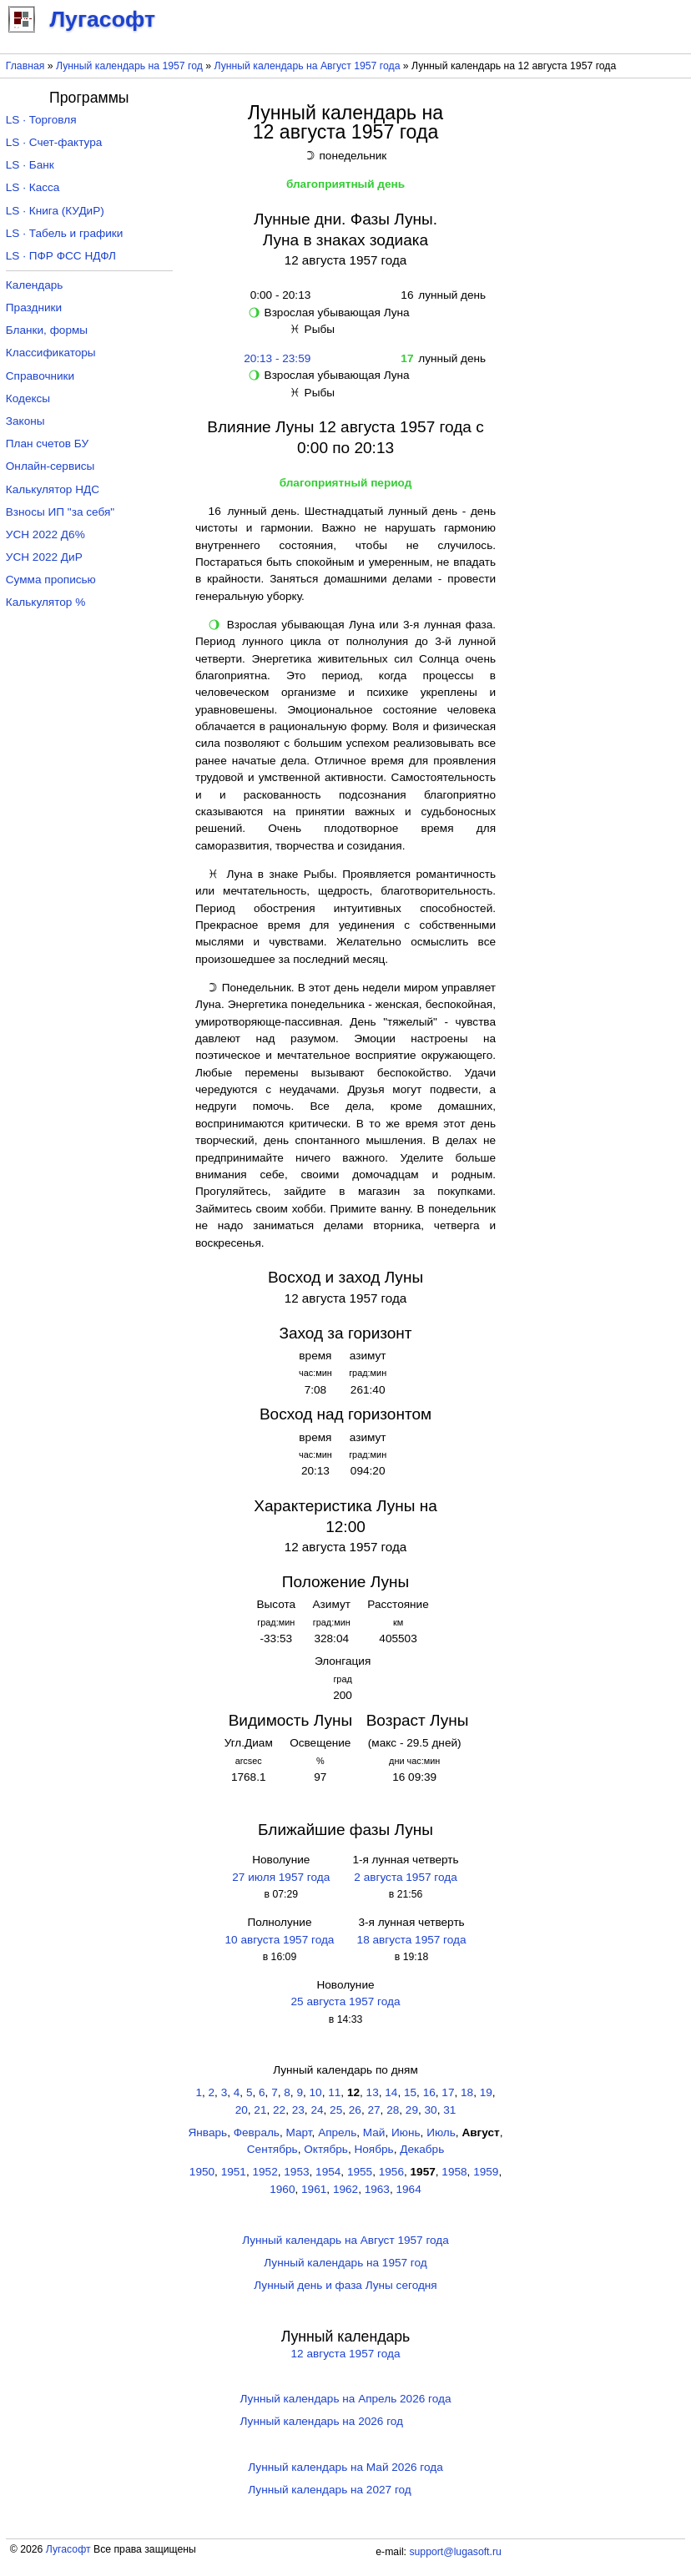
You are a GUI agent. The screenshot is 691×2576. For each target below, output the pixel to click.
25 (336, 2110)
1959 (485, 2171)
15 (410, 2092)
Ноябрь (373, 2149)
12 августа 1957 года (346, 2353)
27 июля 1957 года (281, 1877)
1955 (359, 2171)
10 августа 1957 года (279, 1939)
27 (373, 2110)
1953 (296, 2171)
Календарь (34, 285)
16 (429, 2092)
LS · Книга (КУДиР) (55, 210)
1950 (201, 2171)
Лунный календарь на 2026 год (321, 2421)
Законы (25, 421)
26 (355, 2110)
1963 (377, 2189)
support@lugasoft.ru (455, 2552)
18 (467, 2092)
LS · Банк (30, 165)
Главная (25, 66)
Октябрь (326, 2149)
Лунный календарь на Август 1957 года (307, 66)
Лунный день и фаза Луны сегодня (345, 2285)
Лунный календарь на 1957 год (129, 66)
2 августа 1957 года (405, 1877)
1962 (345, 2189)
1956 (391, 2171)
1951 (233, 2171)
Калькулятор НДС (52, 489)
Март (299, 2132)
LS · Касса (33, 187)
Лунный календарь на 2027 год (329, 2489)
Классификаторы (51, 352)
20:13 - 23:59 (277, 358)
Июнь (406, 2132)
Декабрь (422, 2149)
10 (316, 2092)
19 (486, 2092)
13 (372, 2092)
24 (316, 2110)
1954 (327, 2171)
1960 (282, 2189)
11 (334, 2092)
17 (447, 2092)
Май (374, 2132)
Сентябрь (272, 2149)
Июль (441, 2132)
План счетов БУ (47, 443)
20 (241, 2110)
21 (260, 2110)
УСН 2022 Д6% (45, 534)
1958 (454, 2171)
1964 (408, 2189)
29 (412, 2110)
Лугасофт (68, 2549)
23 (298, 2110)
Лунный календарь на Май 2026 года (345, 2467)
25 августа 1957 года (346, 2001)
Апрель (337, 2132)
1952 (264, 2171)
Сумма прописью (51, 579)
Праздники (34, 307)
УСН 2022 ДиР (44, 557)
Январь (208, 2132)
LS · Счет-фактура (54, 142)
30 (431, 2110)
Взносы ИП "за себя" (60, 512)
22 (279, 2110)
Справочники (40, 376)
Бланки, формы (47, 330)
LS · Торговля (41, 119)
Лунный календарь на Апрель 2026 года (345, 2398)
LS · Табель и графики (65, 233)
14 (391, 2092)
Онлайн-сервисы (50, 466)
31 (449, 2110)
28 (392, 2110)
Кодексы (28, 398)
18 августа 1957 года (412, 1939)
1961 (313, 2189)
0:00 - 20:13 (277, 295)
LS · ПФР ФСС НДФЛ (61, 256)
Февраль (257, 2132)
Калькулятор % (45, 602)
